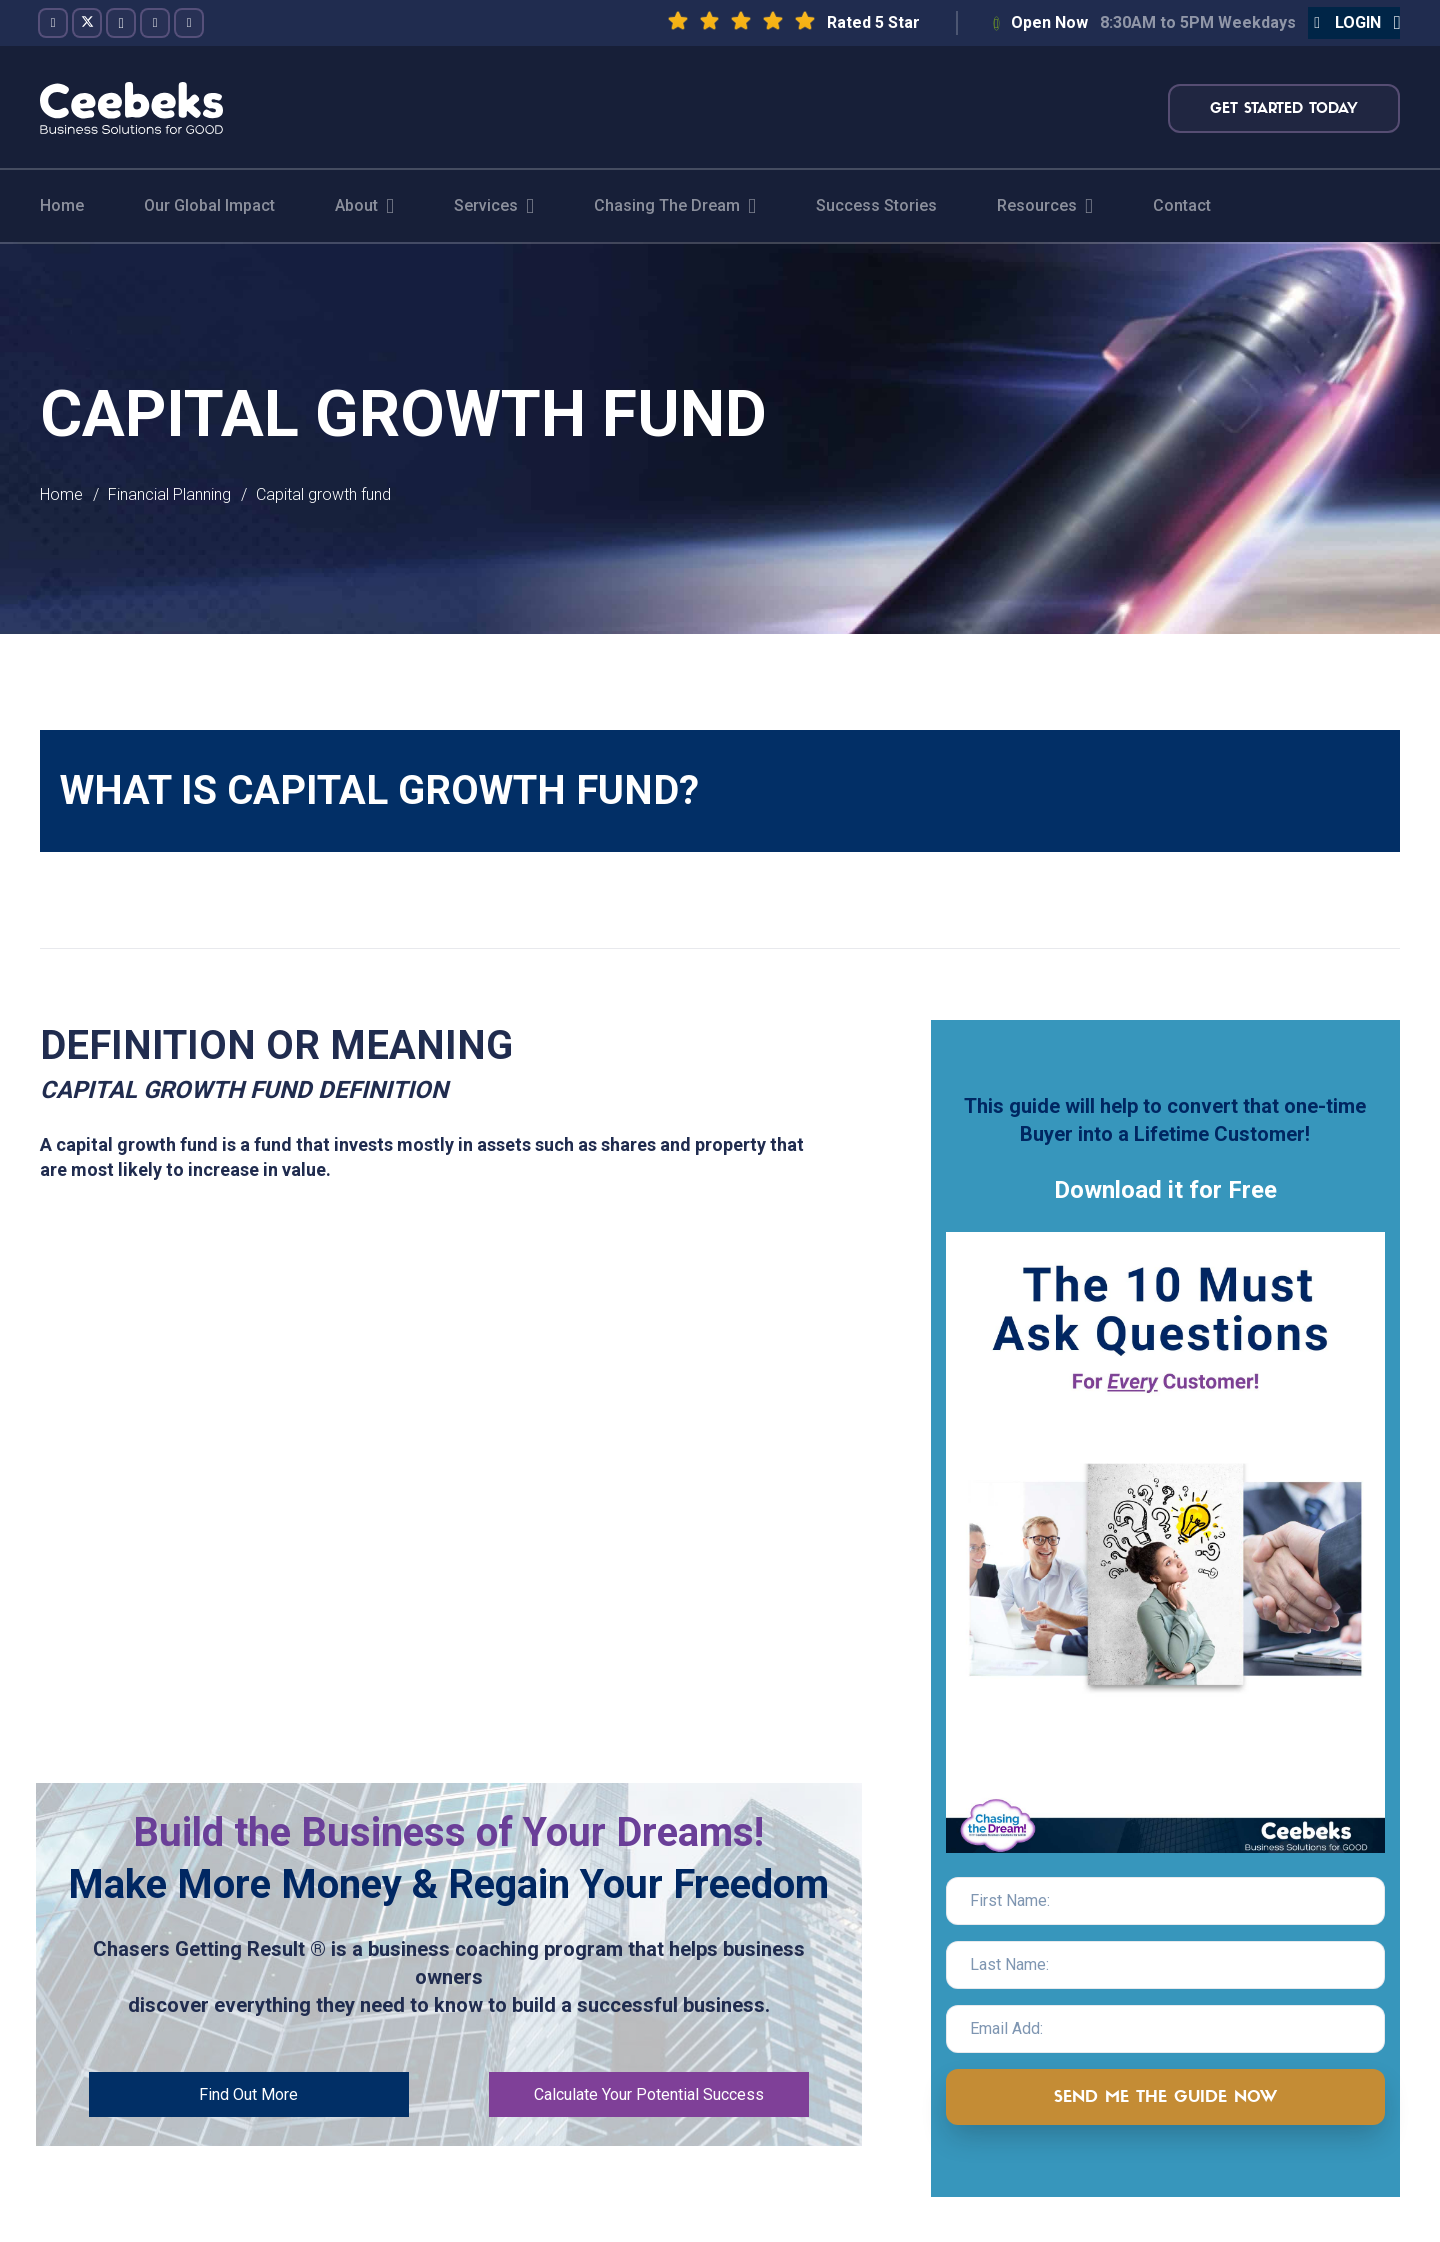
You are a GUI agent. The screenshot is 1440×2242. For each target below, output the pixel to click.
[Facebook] (53, 23)
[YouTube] (155, 23)
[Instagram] (121, 23)
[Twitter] (87, 23)
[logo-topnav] (131, 108)
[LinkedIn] (189, 23)
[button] (1354, 23)
